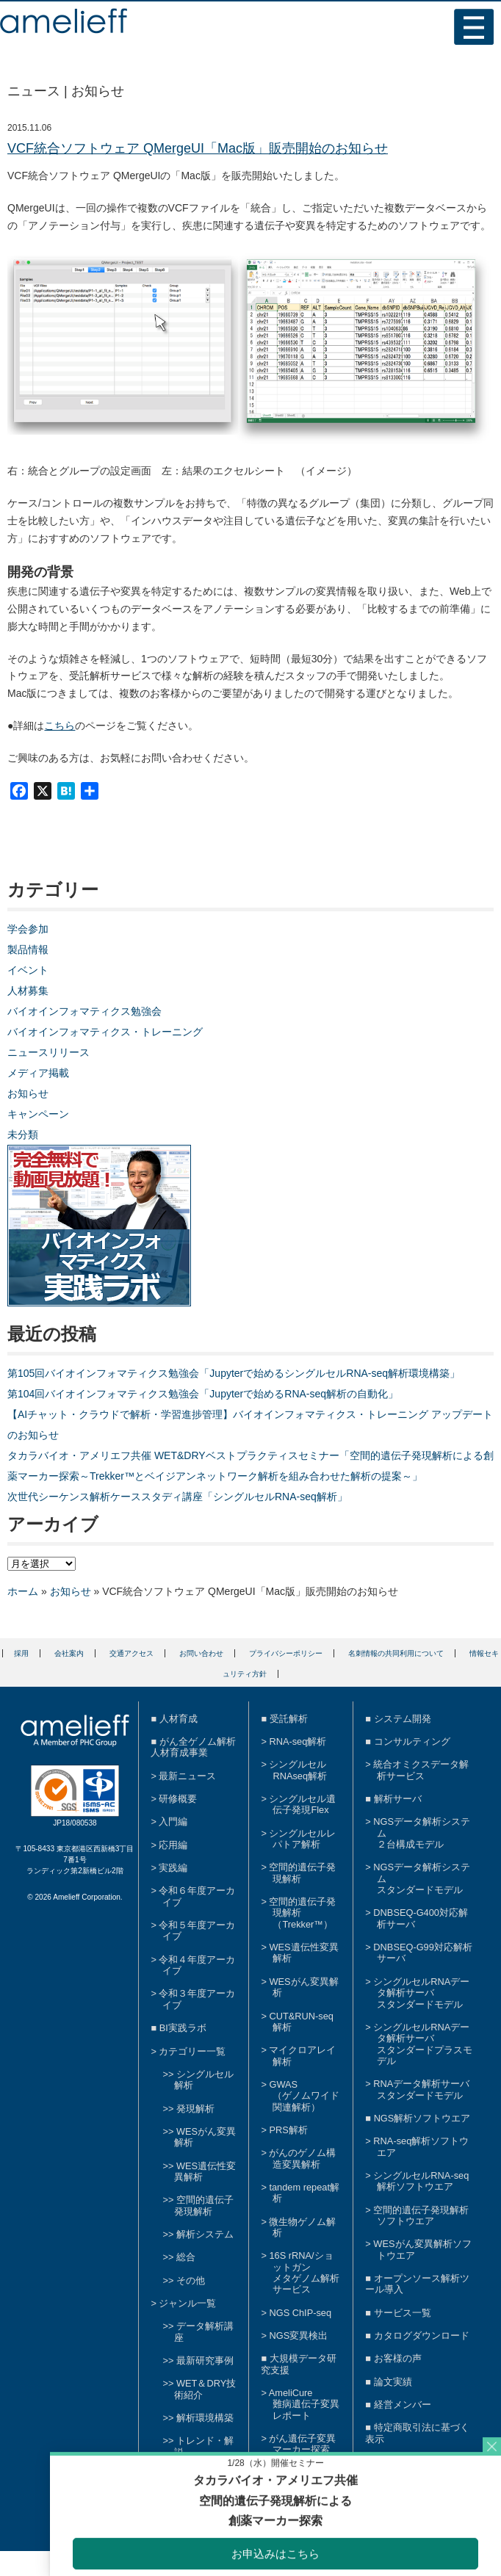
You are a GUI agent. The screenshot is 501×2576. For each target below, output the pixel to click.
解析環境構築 (205, 2417)
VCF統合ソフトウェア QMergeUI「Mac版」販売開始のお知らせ (197, 148)
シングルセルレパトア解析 (302, 1839)
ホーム (22, 1591)
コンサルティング (412, 1741)
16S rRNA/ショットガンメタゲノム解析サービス (304, 2272)
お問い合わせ (201, 1653)
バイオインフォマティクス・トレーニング (105, 1032)
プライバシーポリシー (285, 1653)
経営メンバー (402, 2404)
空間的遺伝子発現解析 (204, 2205)
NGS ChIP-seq (300, 2312)
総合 (185, 2256)
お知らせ (27, 1093)
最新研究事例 (205, 2360)
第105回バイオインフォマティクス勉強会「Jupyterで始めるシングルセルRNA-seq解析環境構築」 (233, 1373)
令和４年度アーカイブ (197, 1965)
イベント (27, 970)
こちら (59, 725)
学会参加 (27, 929)
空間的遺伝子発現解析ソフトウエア (421, 2215)
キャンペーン (38, 1114)
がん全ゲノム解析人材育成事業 (193, 1747)
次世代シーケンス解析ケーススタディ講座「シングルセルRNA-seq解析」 (177, 1496)
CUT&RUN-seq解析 (301, 2022)
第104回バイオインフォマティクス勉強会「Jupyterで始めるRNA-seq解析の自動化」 (202, 1394)
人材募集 (27, 990)
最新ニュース (187, 1775)
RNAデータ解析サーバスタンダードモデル (421, 2089)
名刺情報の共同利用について (396, 1653)
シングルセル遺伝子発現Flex (302, 1804)
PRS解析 (288, 2129)
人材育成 (178, 1718)
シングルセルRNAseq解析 (298, 1770)
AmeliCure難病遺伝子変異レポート (304, 2404)
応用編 (173, 1844)
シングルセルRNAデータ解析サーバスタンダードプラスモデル (422, 2044)
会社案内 (69, 1653)
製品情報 (27, 949)
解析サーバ (398, 1798)
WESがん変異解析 (303, 1987)
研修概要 (178, 1798)
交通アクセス (131, 1653)
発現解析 (195, 2108)
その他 (190, 2280)
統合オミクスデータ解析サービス (421, 1770)
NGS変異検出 (298, 2335)
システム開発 (402, 1718)
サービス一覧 (402, 2312)
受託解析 (289, 1718)
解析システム (205, 2234)
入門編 (173, 1821)
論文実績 (393, 2381)
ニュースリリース (48, 1052)
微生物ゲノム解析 (302, 2227)
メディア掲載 (38, 1073)
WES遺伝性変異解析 (205, 2171)
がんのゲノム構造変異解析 (302, 2158)
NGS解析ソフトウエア (422, 2118)
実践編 (173, 1867)
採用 (21, 1653)
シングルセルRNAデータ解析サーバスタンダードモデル (421, 1993)
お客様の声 (398, 2358)
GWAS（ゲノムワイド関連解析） (304, 2096)
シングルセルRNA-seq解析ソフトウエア (421, 2181)
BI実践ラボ (182, 2027)
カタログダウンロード (421, 2335)
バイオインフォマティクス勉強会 (84, 1011)
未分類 (22, 1134)
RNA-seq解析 (297, 1741)
